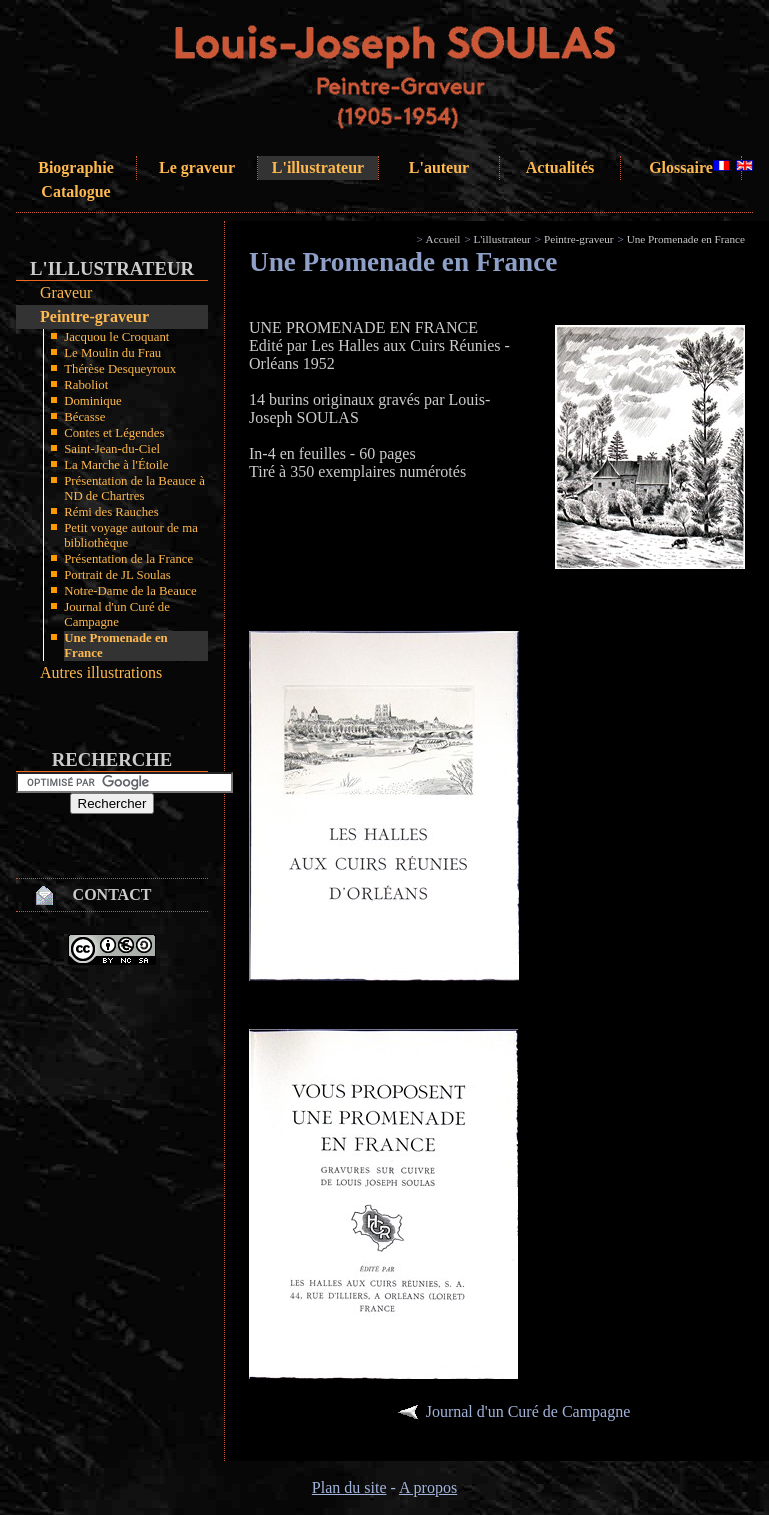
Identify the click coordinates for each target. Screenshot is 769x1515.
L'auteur (439, 167)
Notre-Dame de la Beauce (130, 591)
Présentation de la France (128, 559)
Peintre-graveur (94, 316)
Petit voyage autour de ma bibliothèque (131, 535)
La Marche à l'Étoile (116, 465)
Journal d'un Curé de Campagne (117, 614)
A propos (428, 1487)
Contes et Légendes (114, 433)
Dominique (93, 401)
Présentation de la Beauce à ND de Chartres (134, 488)
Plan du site (349, 1487)
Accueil (443, 239)
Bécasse (84, 417)
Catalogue (75, 191)
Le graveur (197, 167)
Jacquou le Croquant (116, 337)
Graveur (66, 292)
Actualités (560, 167)
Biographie (76, 167)
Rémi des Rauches (111, 512)
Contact (112, 894)
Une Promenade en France (116, 645)
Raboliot (86, 385)
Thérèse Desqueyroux (120, 369)
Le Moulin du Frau (112, 353)
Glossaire (681, 167)
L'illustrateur (318, 167)
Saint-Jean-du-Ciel (112, 449)
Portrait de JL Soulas (117, 575)
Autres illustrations (101, 672)
